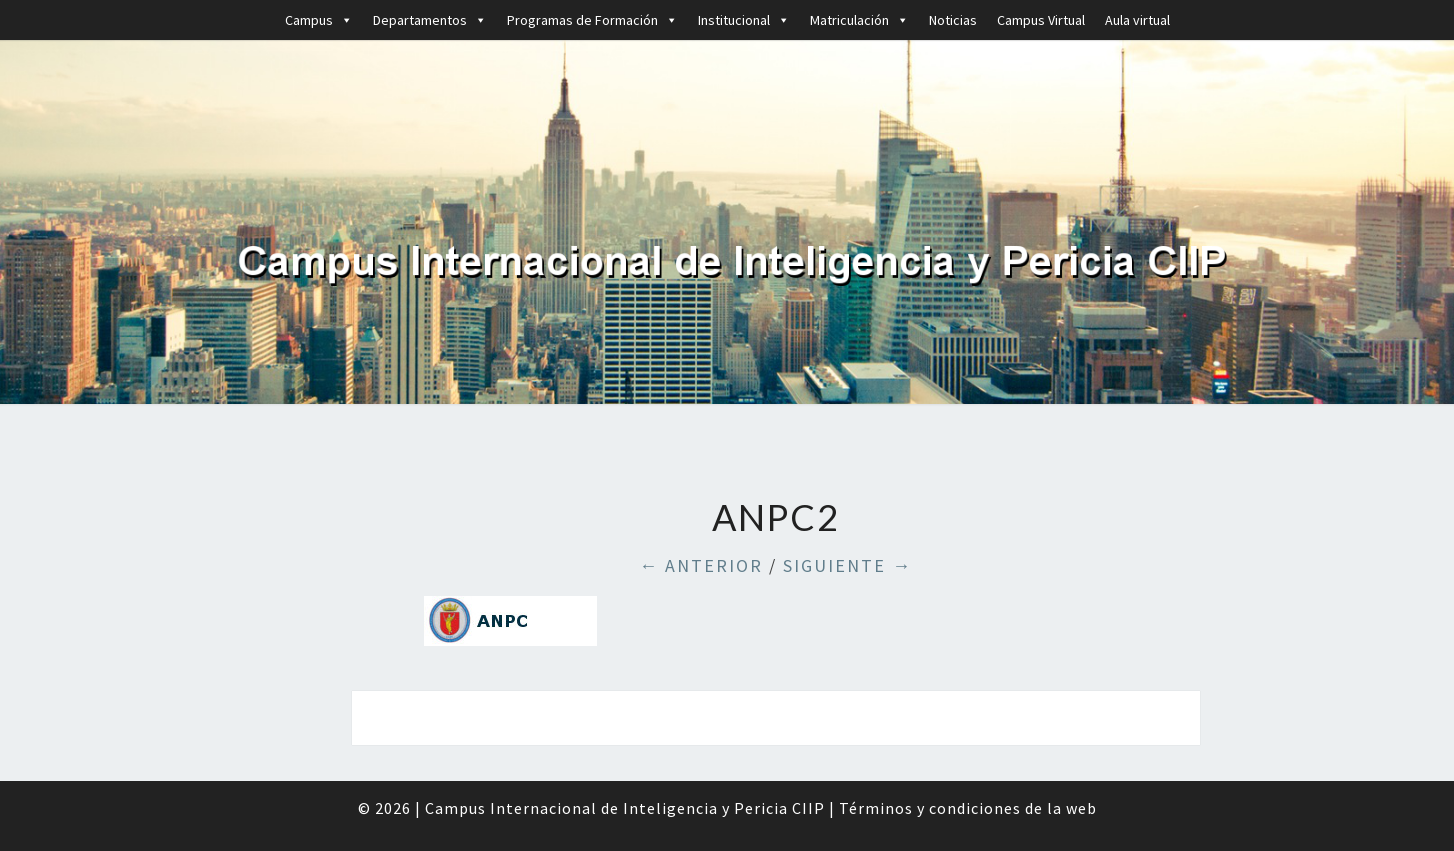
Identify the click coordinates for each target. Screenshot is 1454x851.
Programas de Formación (592, 20)
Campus (319, 20)
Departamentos (430, 20)
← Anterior (701, 565)
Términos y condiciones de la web (968, 808)
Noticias (953, 20)
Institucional (744, 20)
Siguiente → (847, 565)
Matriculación (859, 20)
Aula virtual (1137, 20)
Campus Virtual (1041, 20)
